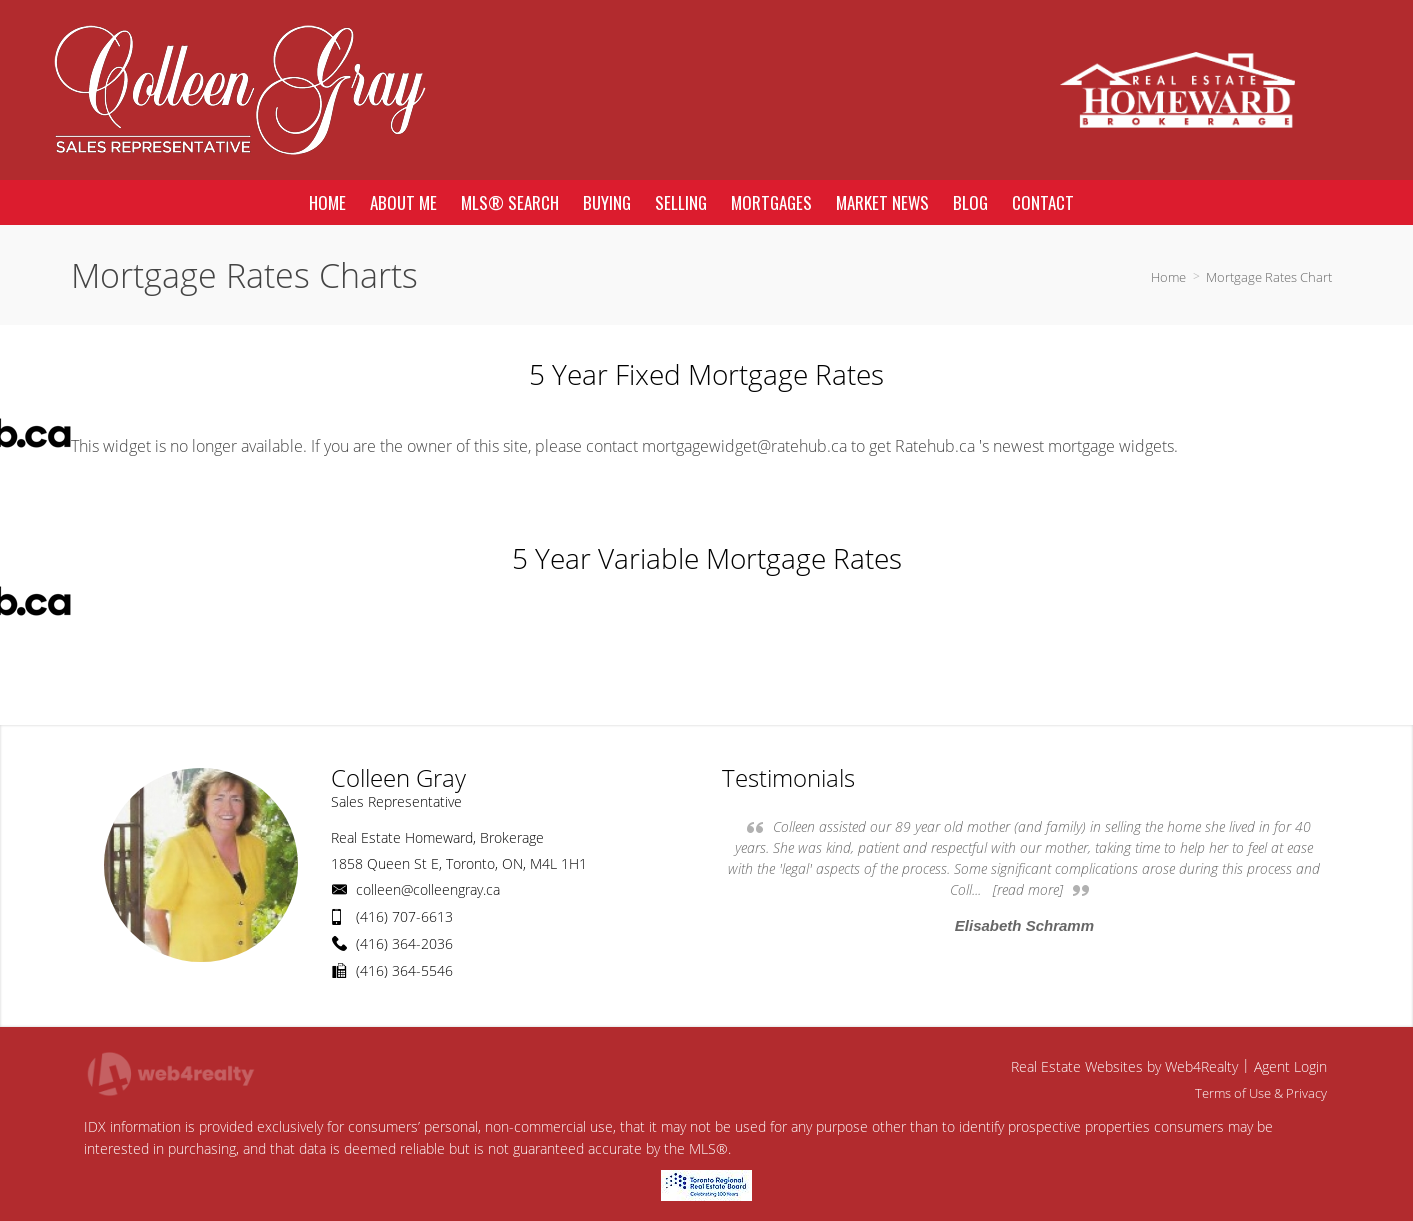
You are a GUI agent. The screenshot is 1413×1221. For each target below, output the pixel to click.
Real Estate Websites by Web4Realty (1124, 1066)
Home (1168, 277)
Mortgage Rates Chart (1269, 277)
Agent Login (1290, 1066)
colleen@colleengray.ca (428, 889)
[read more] (1028, 889)
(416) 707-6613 (404, 916)
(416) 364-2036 (404, 943)
